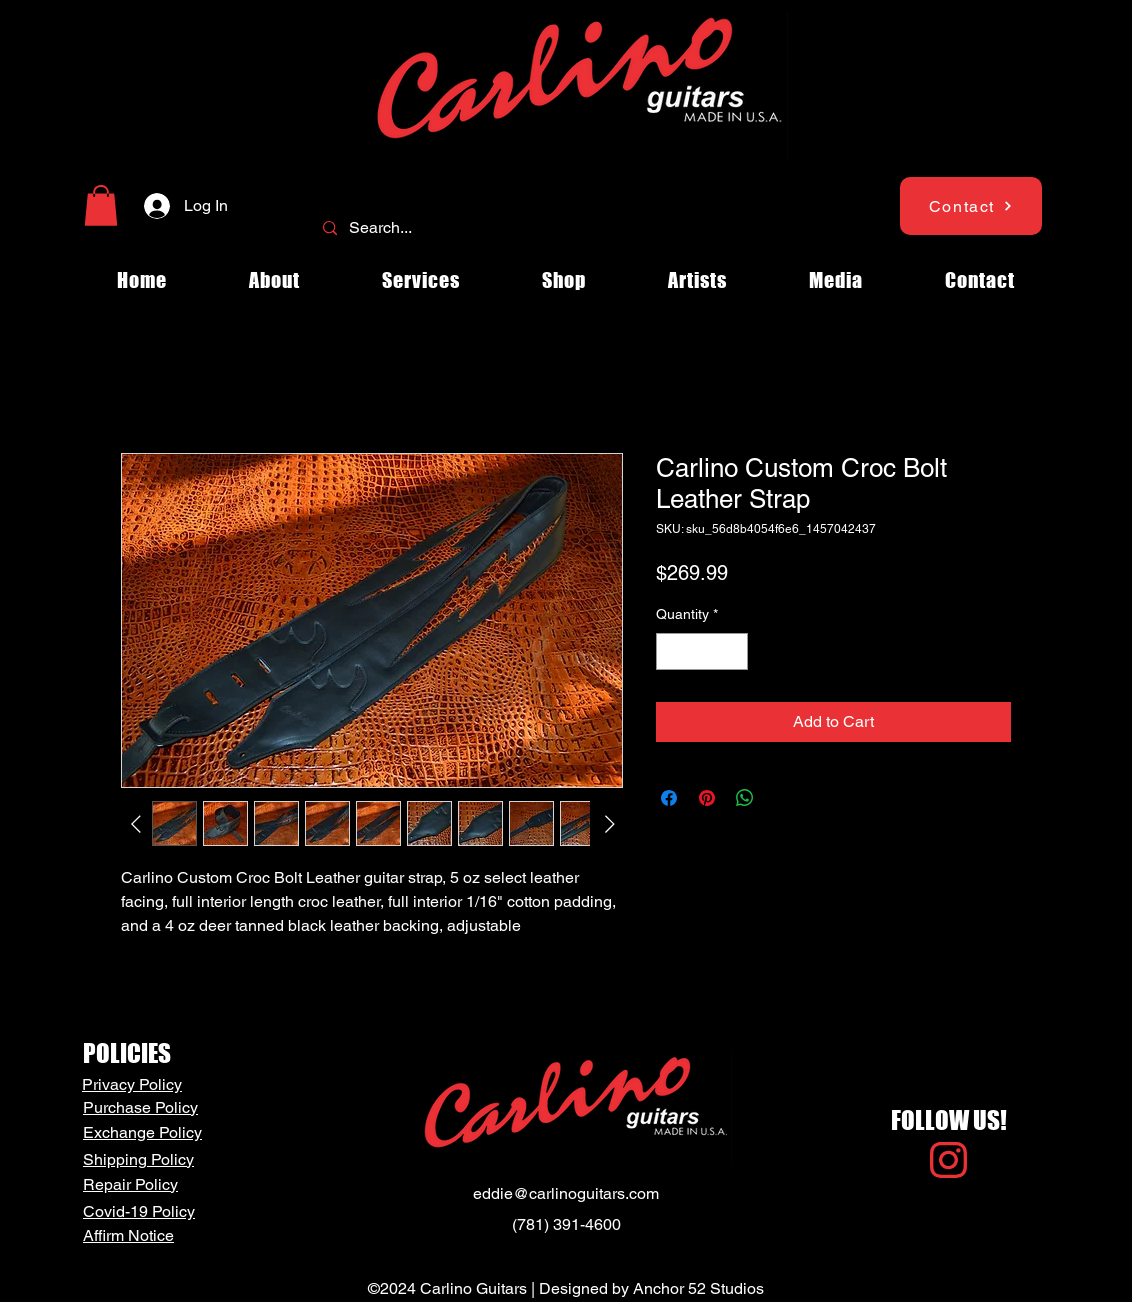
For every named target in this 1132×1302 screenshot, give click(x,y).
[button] (101, 205)
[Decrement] (671, 651)
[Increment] (732, 651)
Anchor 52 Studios (698, 1288)
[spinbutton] (702, 651)
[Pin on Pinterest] (707, 798)
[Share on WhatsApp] (745, 798)
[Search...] (564, 228)
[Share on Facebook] (669, 798)
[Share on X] (783, 798)
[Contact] (971, 206)
